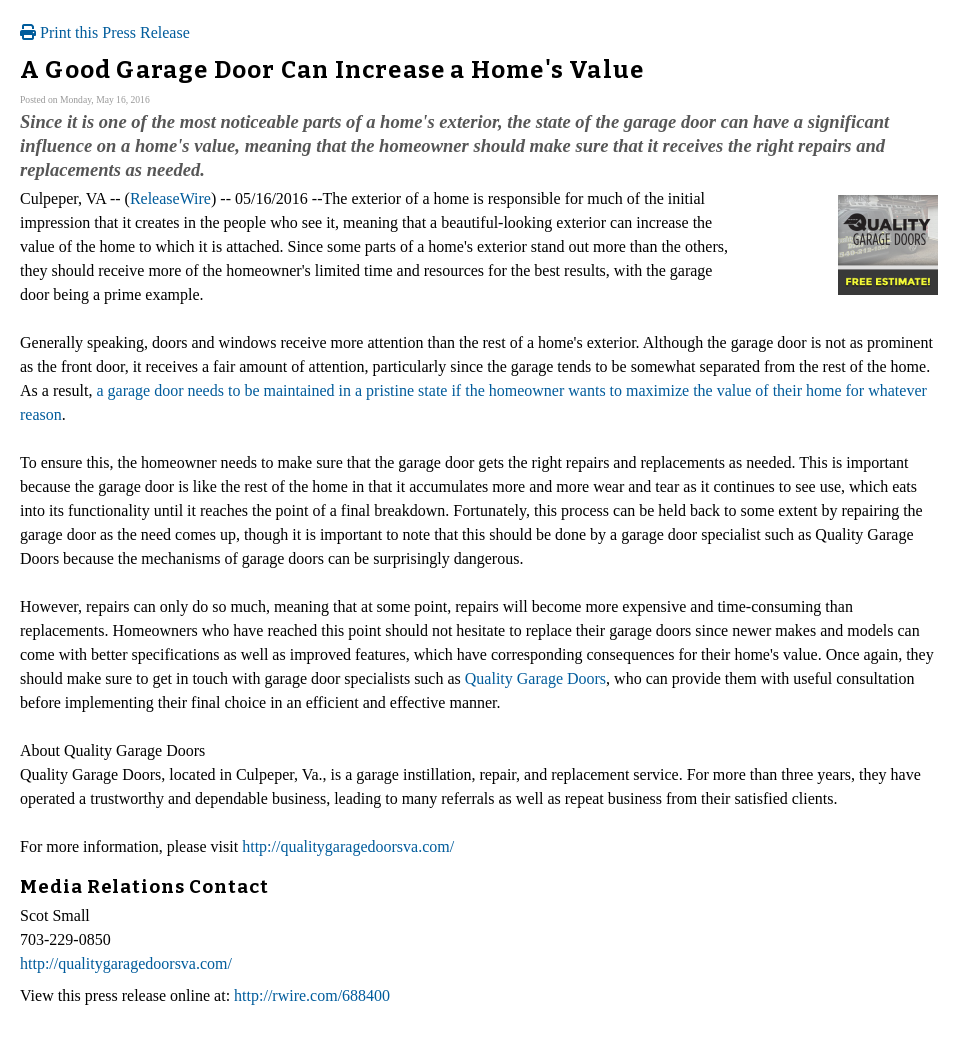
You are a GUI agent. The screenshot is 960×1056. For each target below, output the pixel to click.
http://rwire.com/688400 (312, 995)
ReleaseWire (170, 198)
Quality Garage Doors (535, 678)
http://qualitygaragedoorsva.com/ (348, 846)
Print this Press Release (105, 32)
